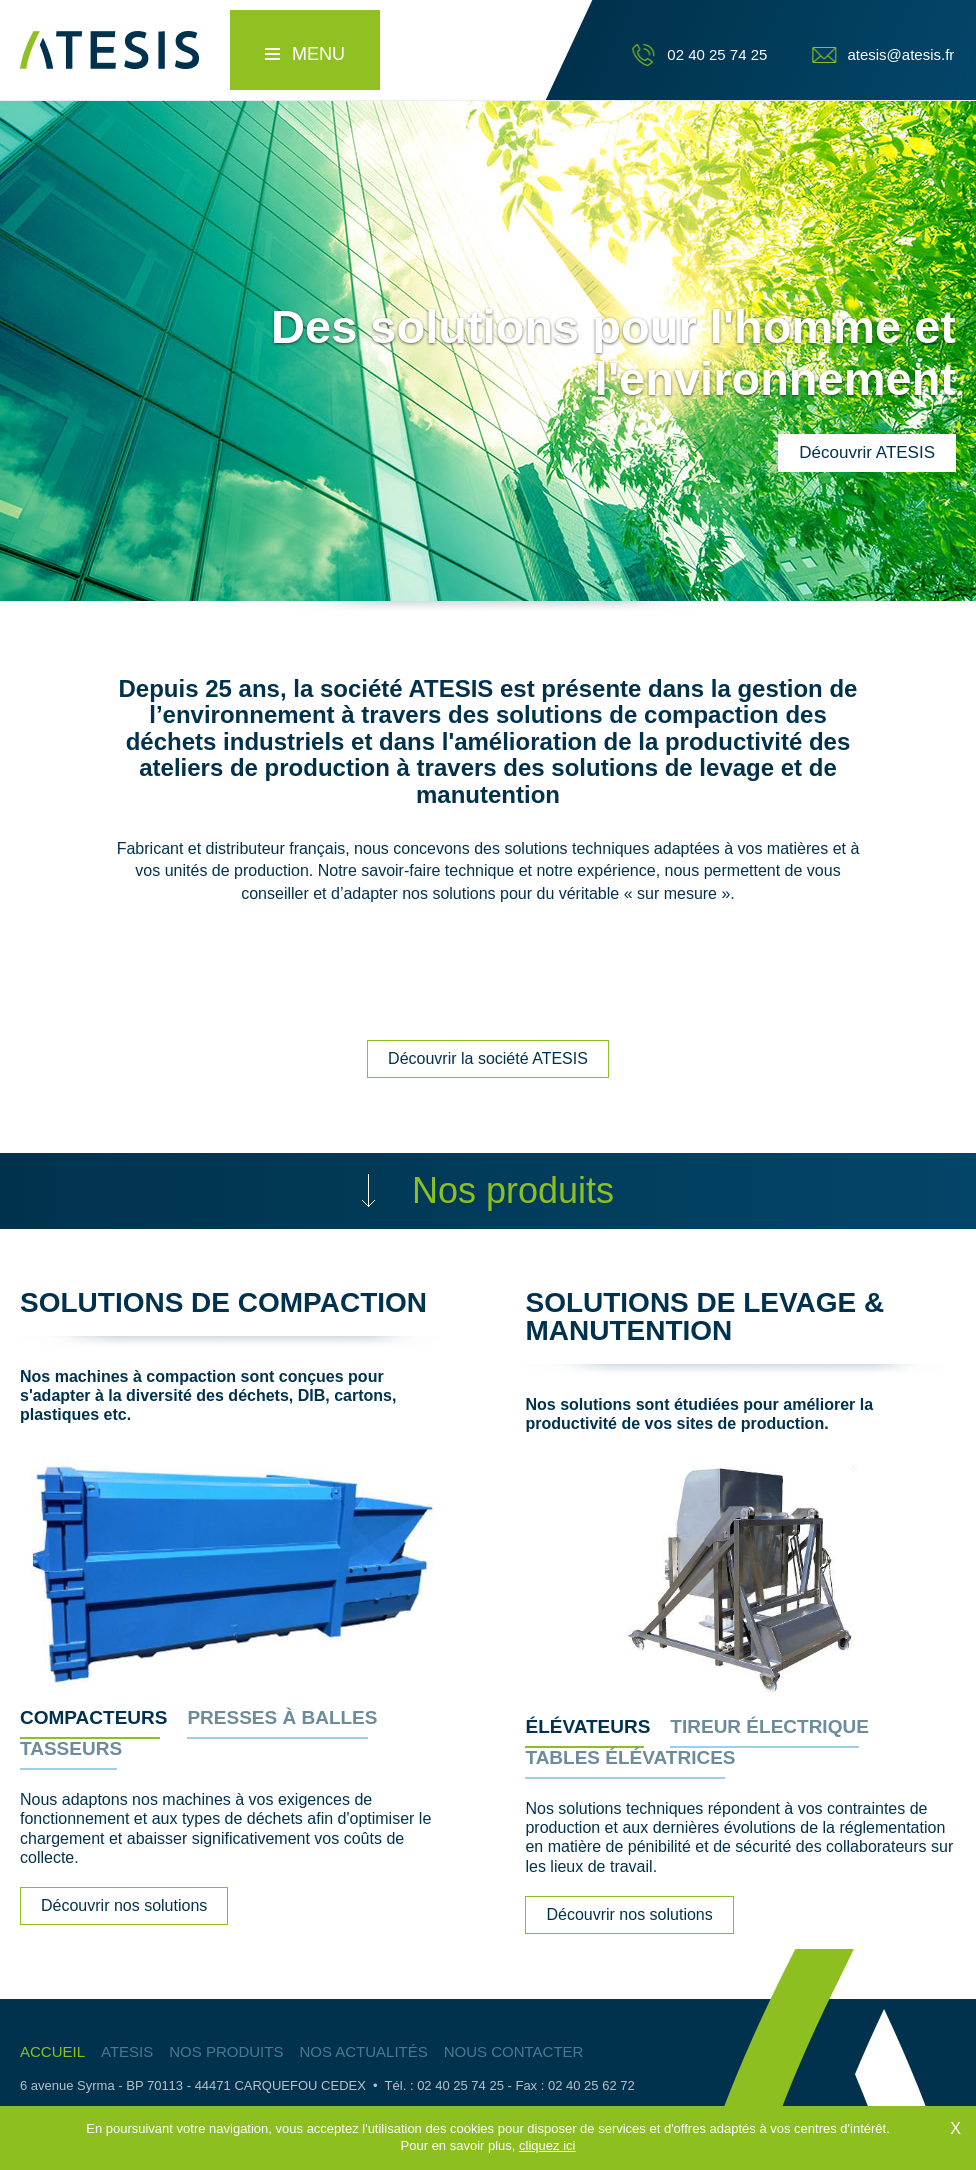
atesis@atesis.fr (900, 54)
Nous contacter (514, 2051)
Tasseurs (71, 1749)
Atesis (127, 2051)
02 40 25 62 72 (591, 2085)
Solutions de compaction (223, 1302)
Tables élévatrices (630, 1758)
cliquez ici (547, 2153)
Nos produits (226, 2051)
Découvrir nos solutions (124, 1905)
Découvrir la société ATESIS (488, 1058)
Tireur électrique (769, 1727)
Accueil (52, 2051)
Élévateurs (587, 1727)
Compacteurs (93, 1718)
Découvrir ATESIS (867, 452)
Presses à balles (282, 1718)
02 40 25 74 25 (717, 54)
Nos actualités (363, 2051)
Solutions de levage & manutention (704, 1316)
